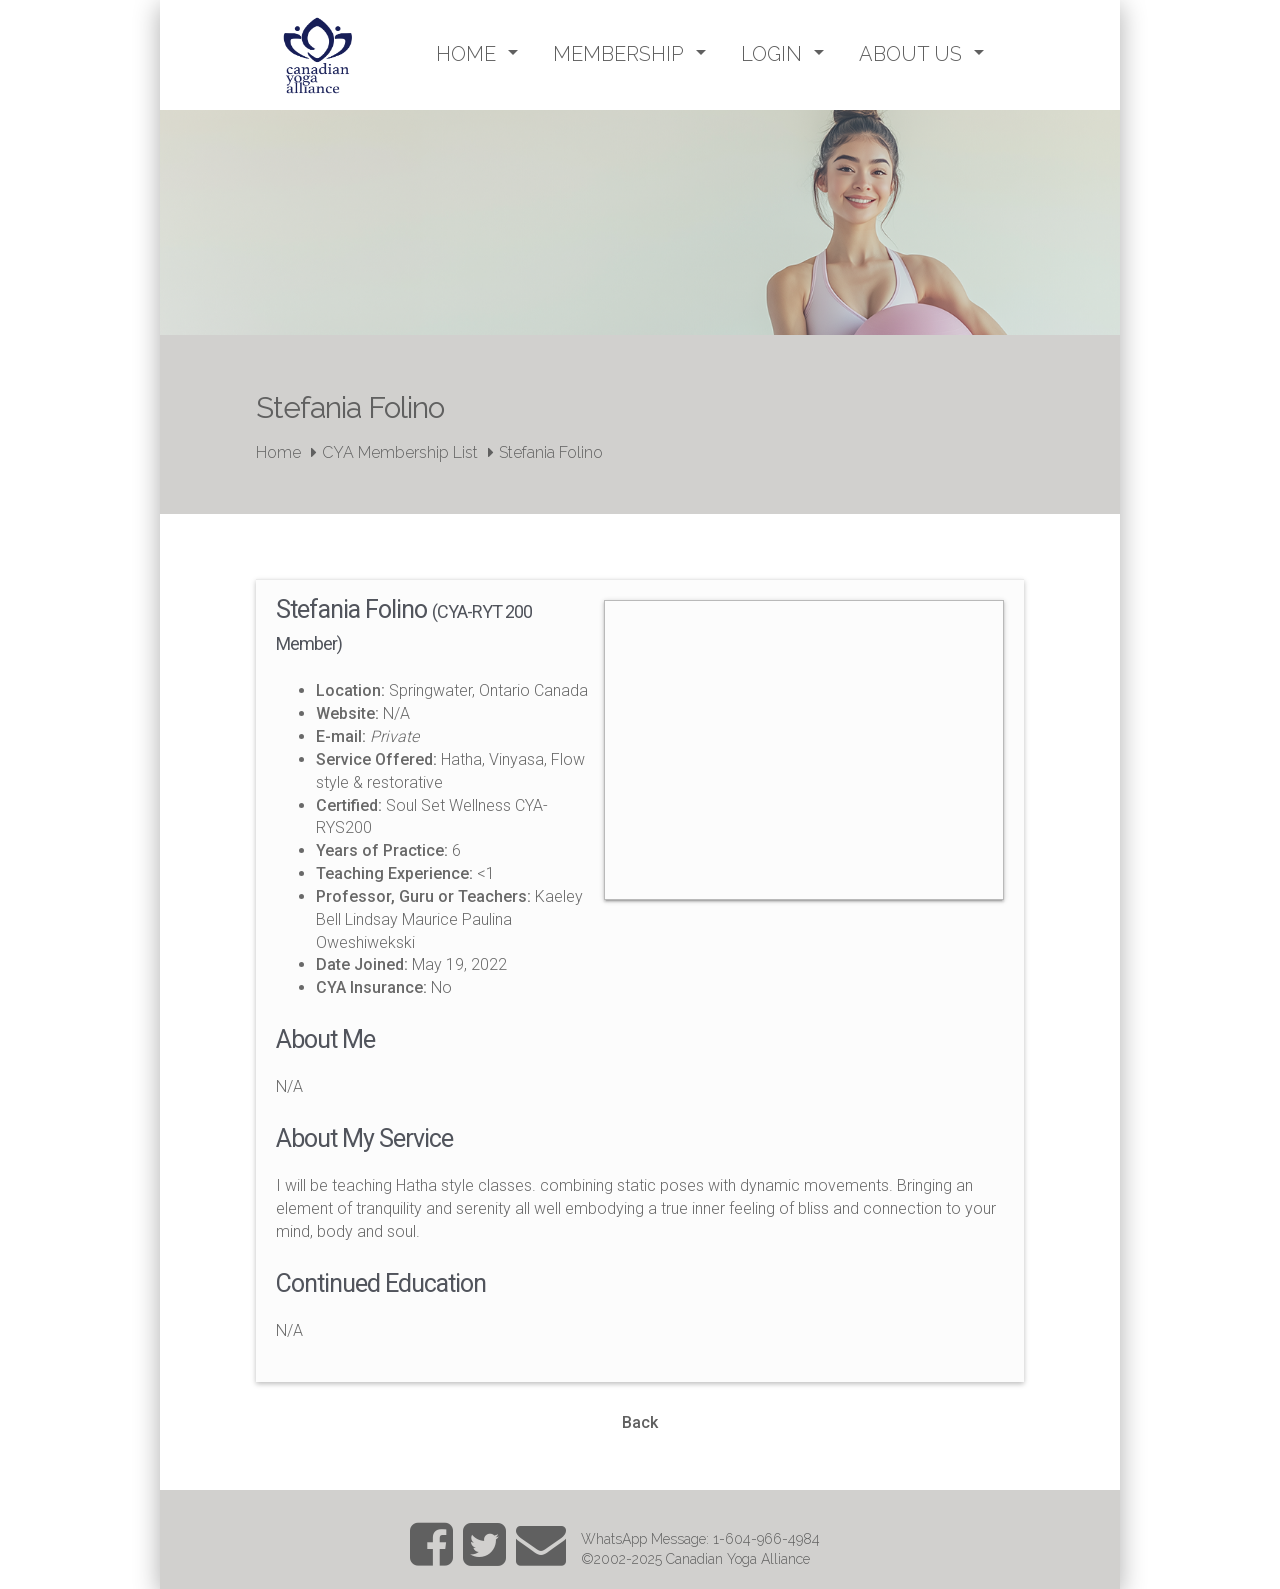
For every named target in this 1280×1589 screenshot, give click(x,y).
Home (278, 452)
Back (640, 1422)
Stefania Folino (551, 452)
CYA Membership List (400, 452)
